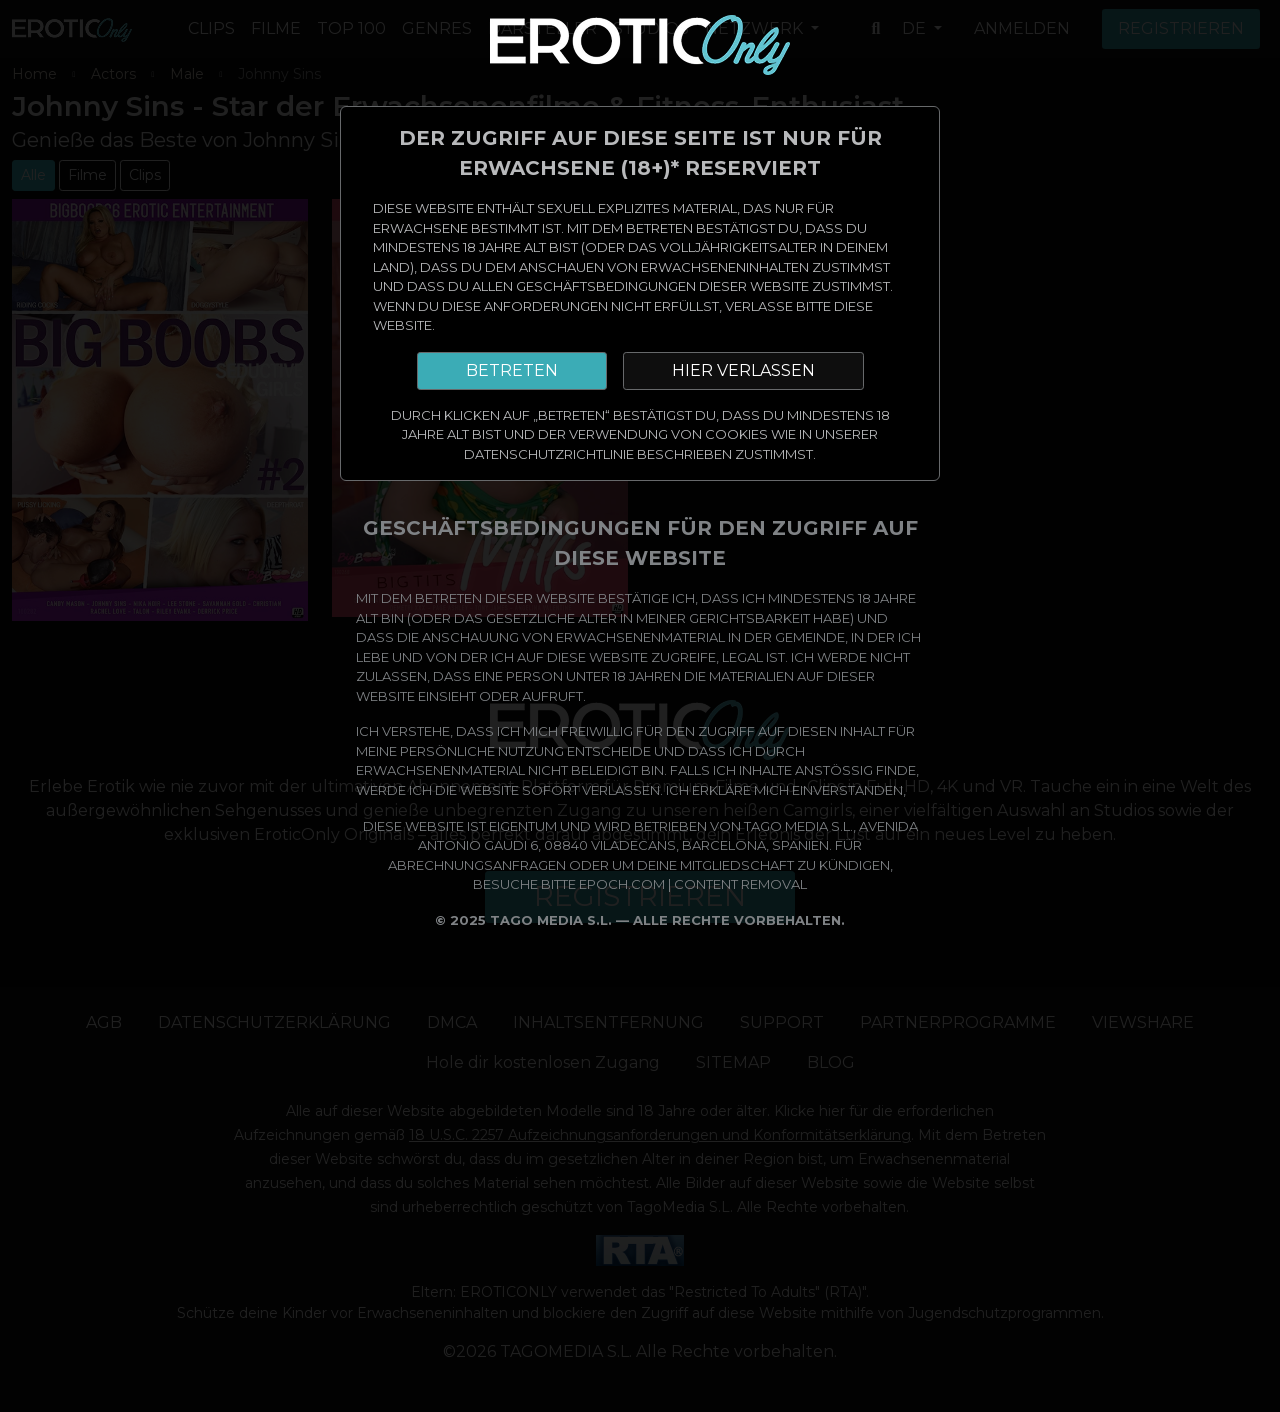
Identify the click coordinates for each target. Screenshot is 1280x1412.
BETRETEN (512, 370)
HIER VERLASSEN (743, 370)
